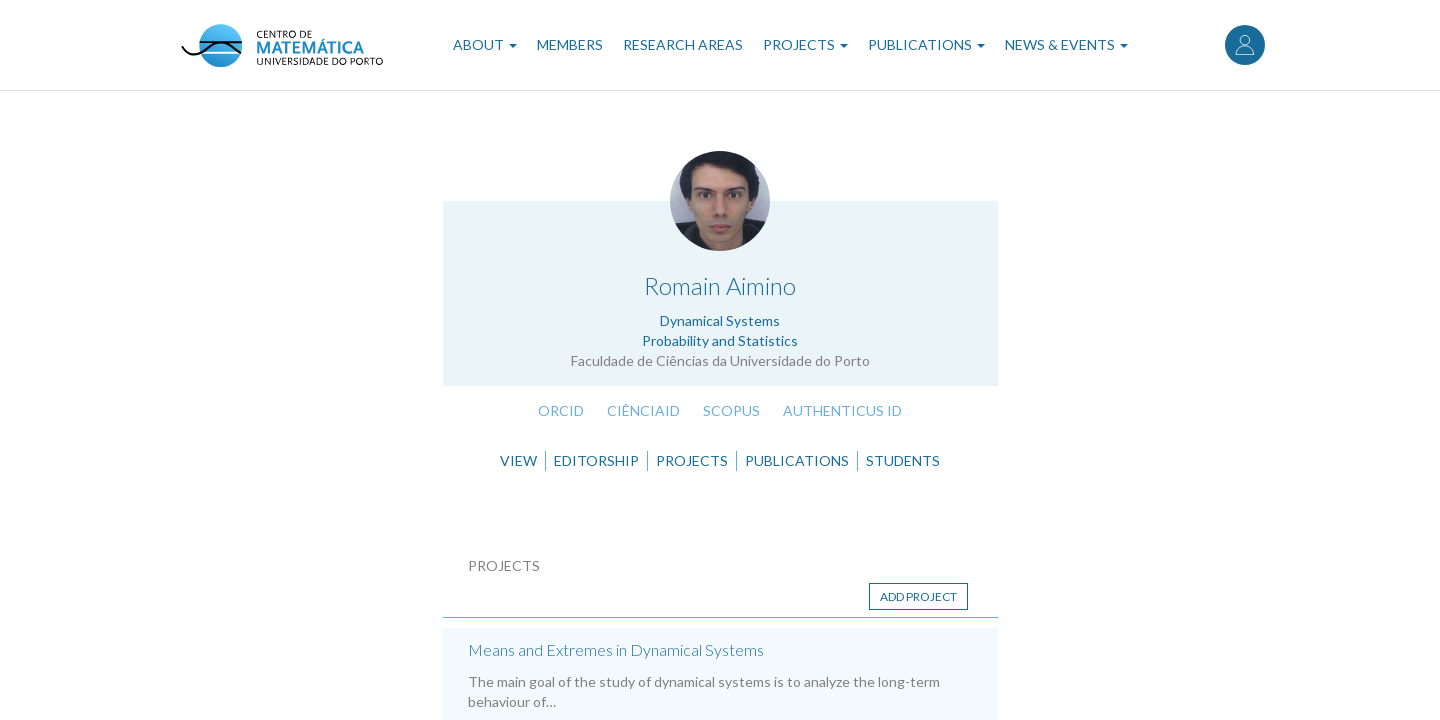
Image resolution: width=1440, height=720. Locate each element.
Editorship (596, 460)
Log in (1245, 45)
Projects (805, 44)
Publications (926, 44)
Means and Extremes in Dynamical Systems (616, 649)
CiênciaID (643, 410)
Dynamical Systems (720, 320)
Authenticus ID (842, 410)
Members (570, 44)
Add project (918, 596)
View (518, 460)
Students (903, 460)
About (485, 44)
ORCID (561, 410)
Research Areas (683, 44)
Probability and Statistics (720, 340)
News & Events (1066, 44)
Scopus (731, 410)
